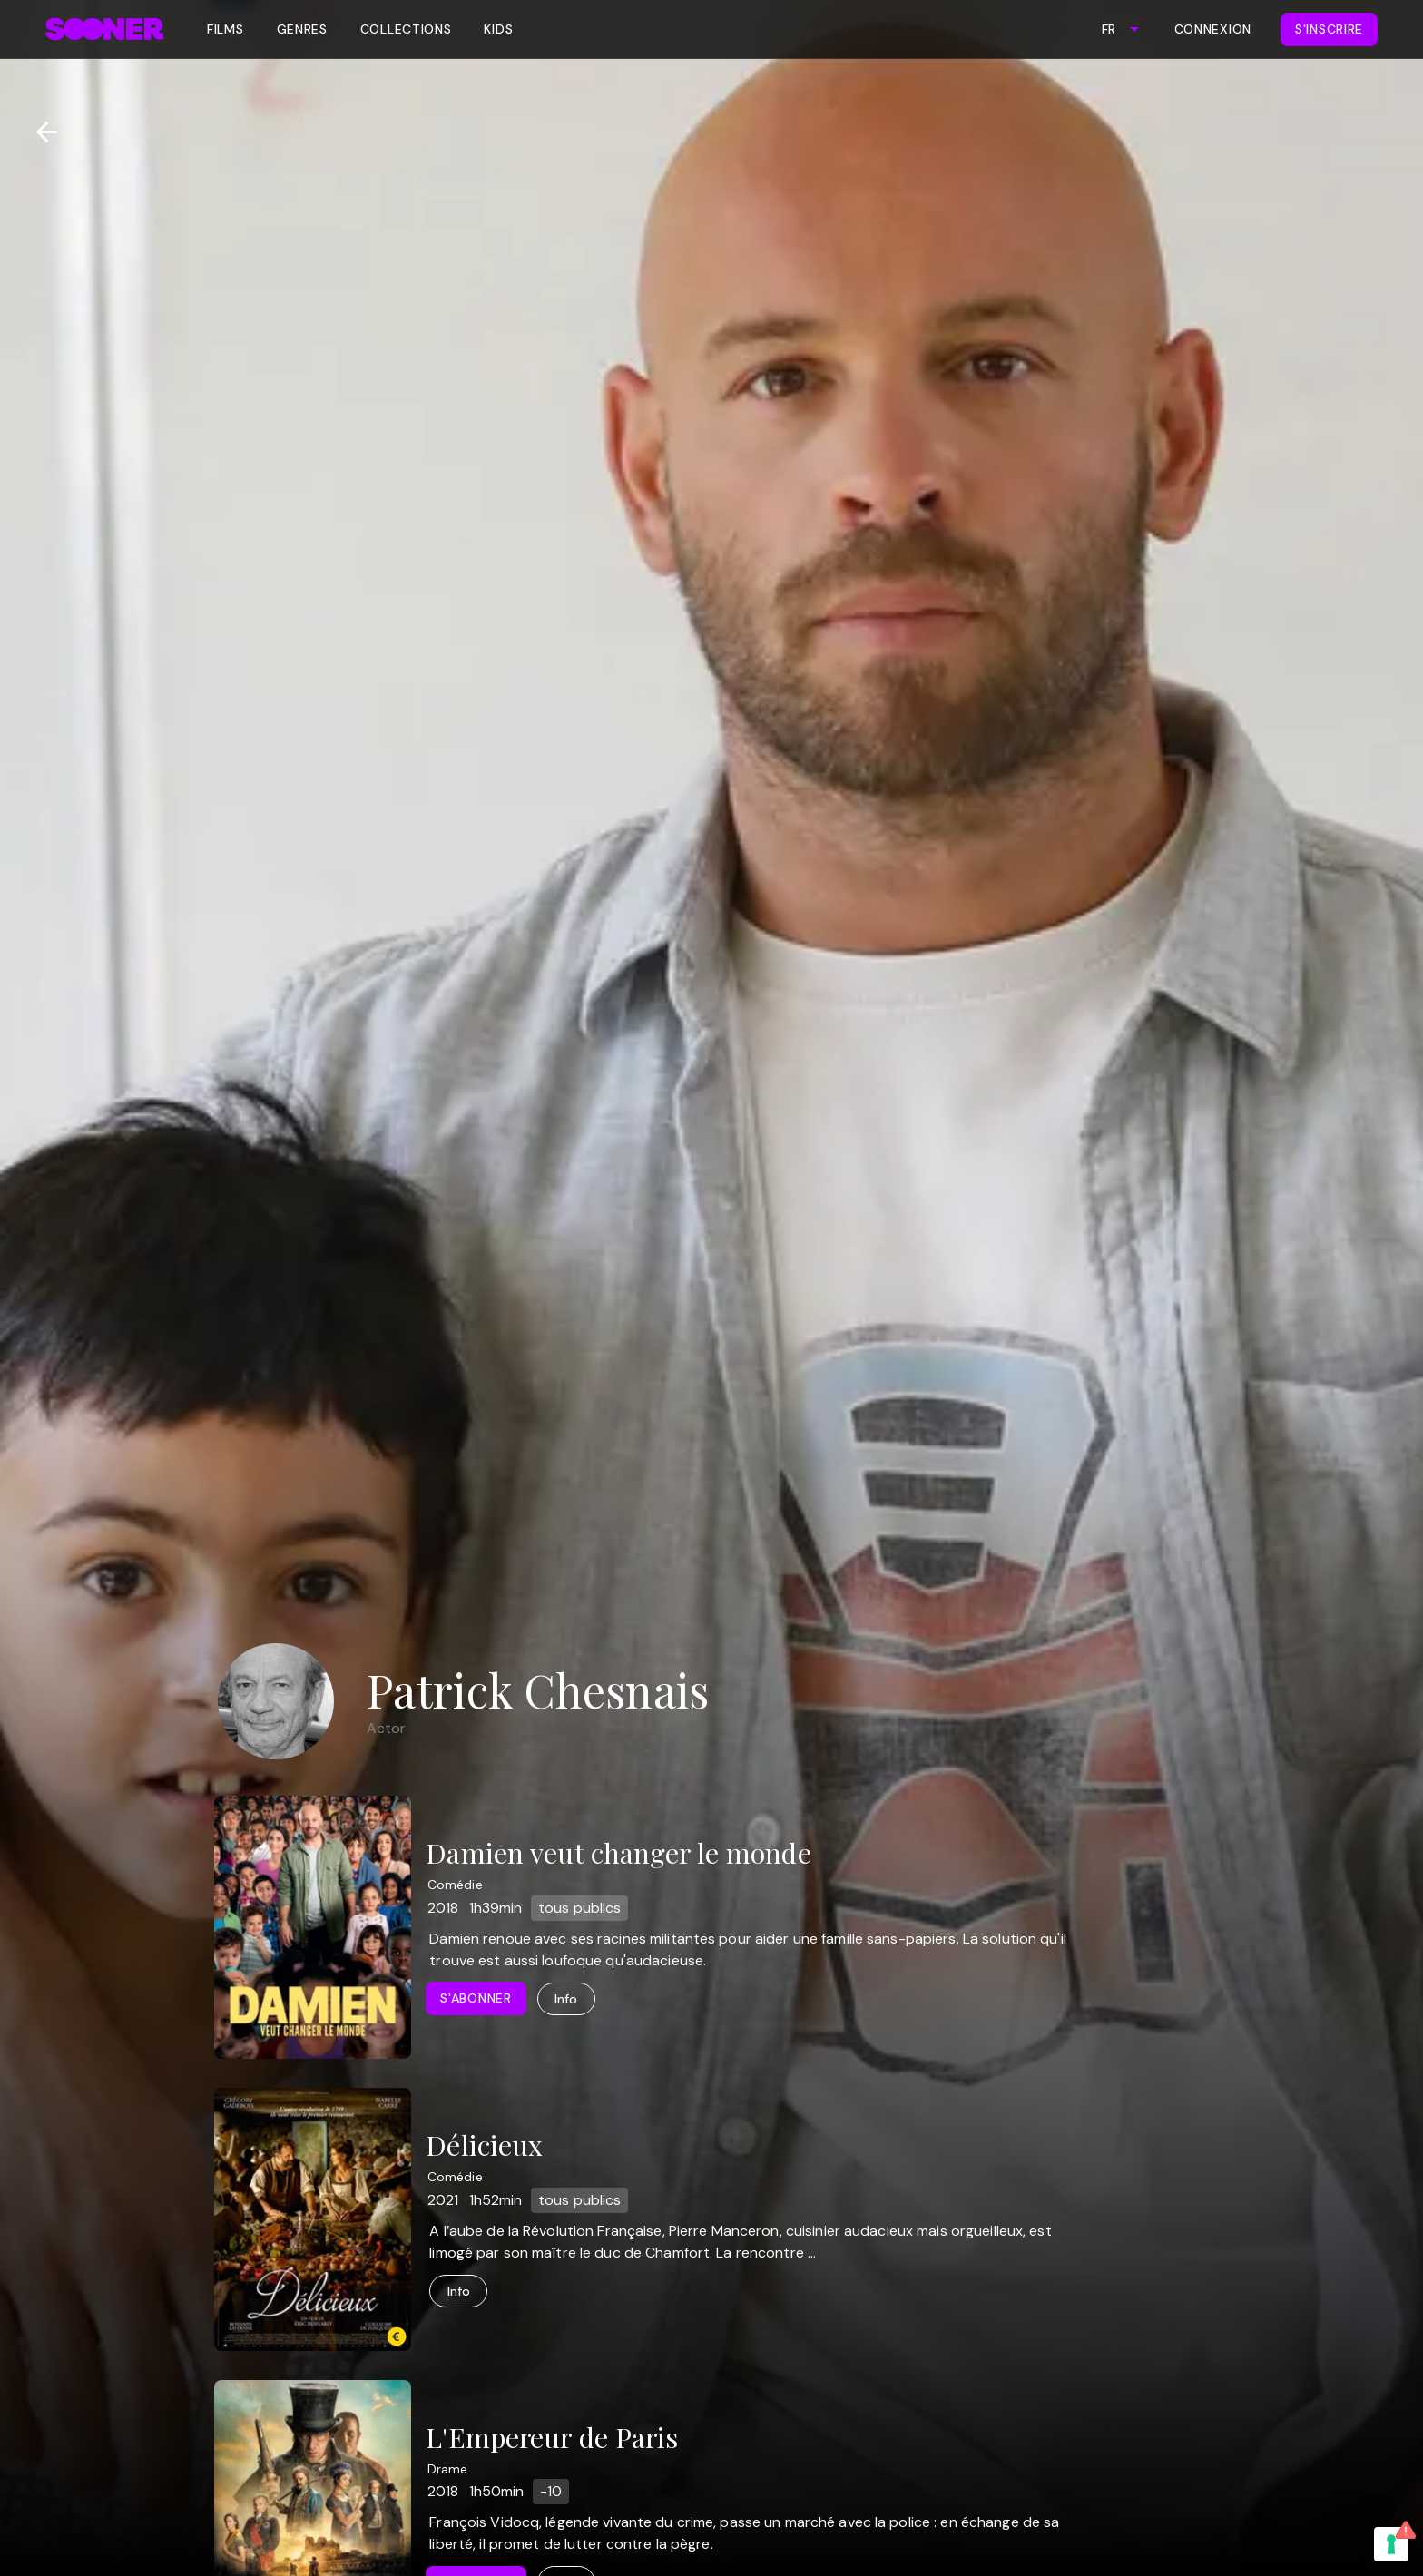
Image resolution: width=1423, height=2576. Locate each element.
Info (566, 1999)
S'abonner (475, 1998)
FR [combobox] (1108, 29)
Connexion (1212, 29)
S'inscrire (1329, 29)
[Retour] (39, 132)
